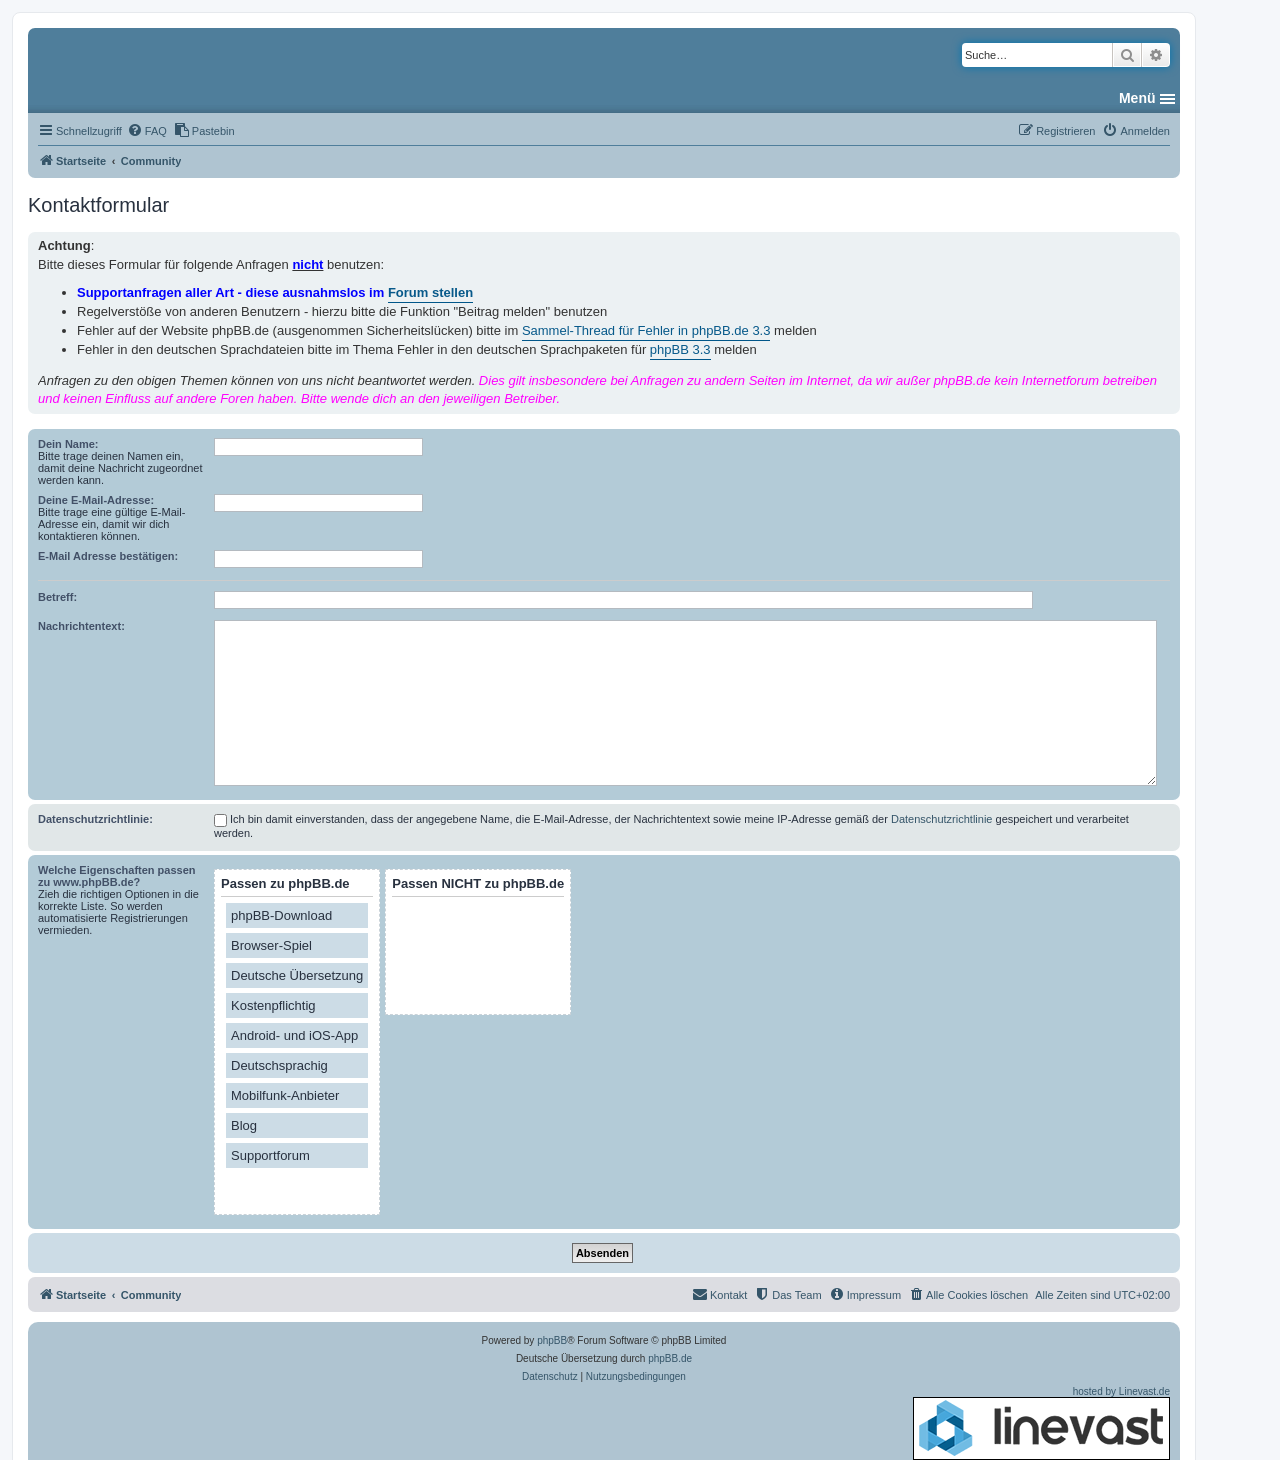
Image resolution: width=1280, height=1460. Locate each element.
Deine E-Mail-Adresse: (96, 500)
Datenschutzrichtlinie (942, 819)
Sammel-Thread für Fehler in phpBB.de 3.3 (646, 330)
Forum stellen (430, 292)
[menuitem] (147, 131)
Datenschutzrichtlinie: (95, 819)
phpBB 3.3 (680, 349)
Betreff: (57, 597)
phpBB (552, 1340)
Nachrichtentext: (81, 626)
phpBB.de (670, 1358)
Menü (1137, 98)
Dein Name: (68, 444)
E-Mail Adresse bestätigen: (108, 556)
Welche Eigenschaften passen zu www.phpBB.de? (117, 876)
